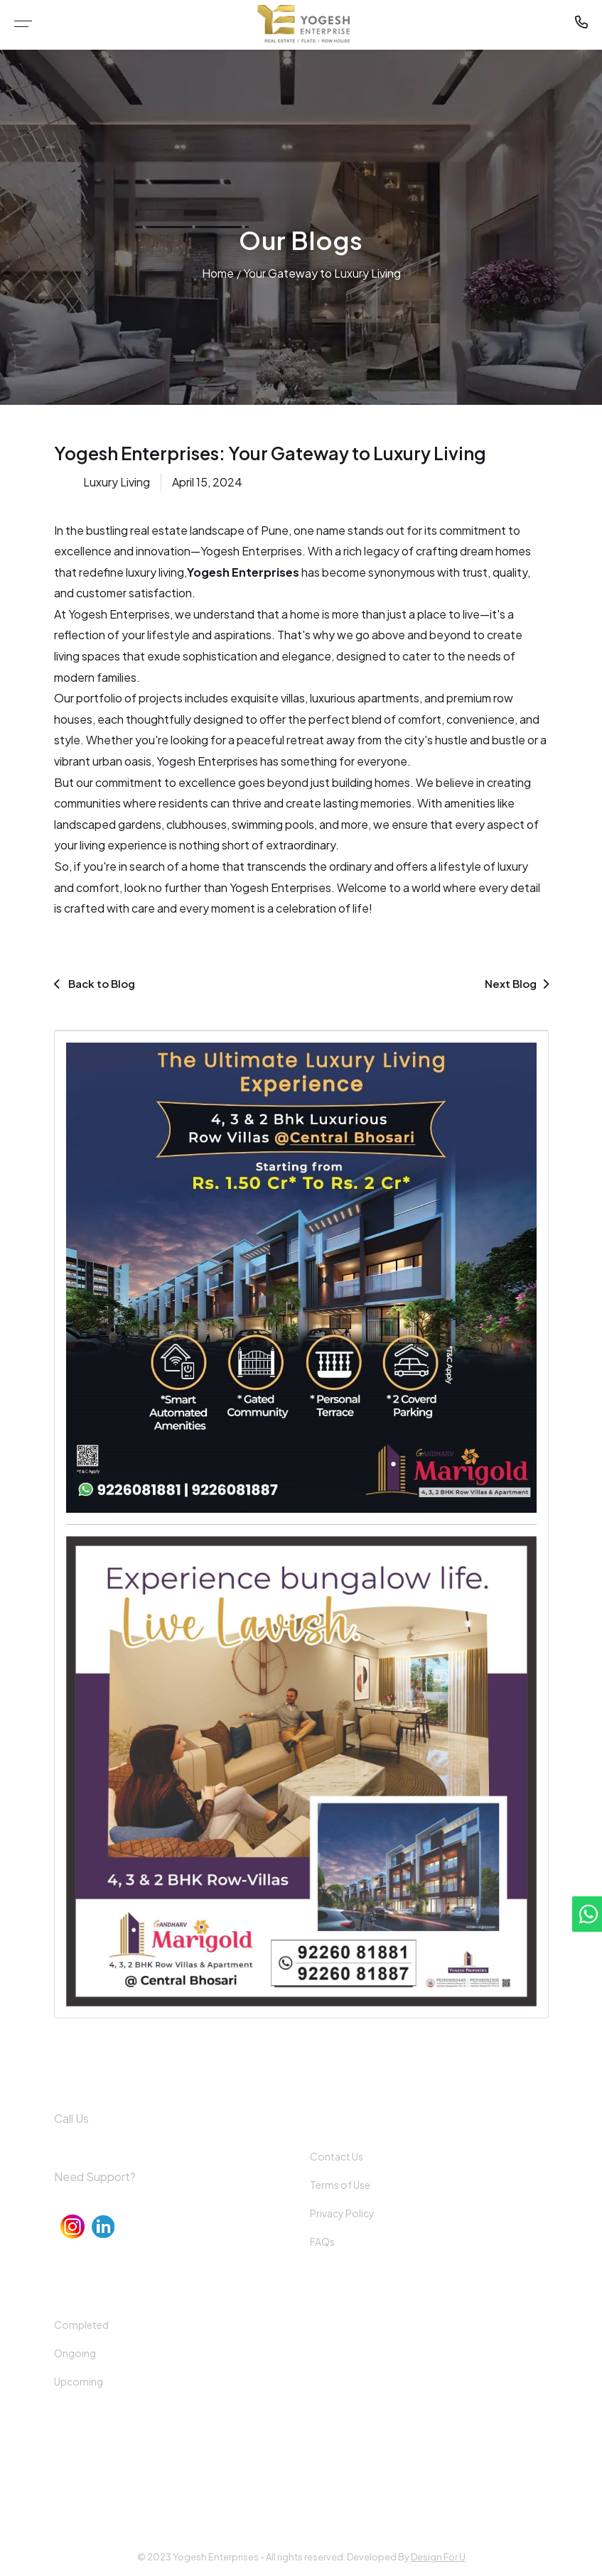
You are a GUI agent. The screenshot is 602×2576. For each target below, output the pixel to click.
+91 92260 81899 (96, 2140)
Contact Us (336, 2156)
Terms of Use (340, 2184)
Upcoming (78, 2381)
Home (218, 273)
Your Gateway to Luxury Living (322, 273)
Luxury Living (116, 481)
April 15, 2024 (207, 481)
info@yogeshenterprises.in (122, 2198)
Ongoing (75, 2353)
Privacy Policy (342, 2213)
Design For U (438, 2557)
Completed (81, 2324)
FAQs (322, 2241)
